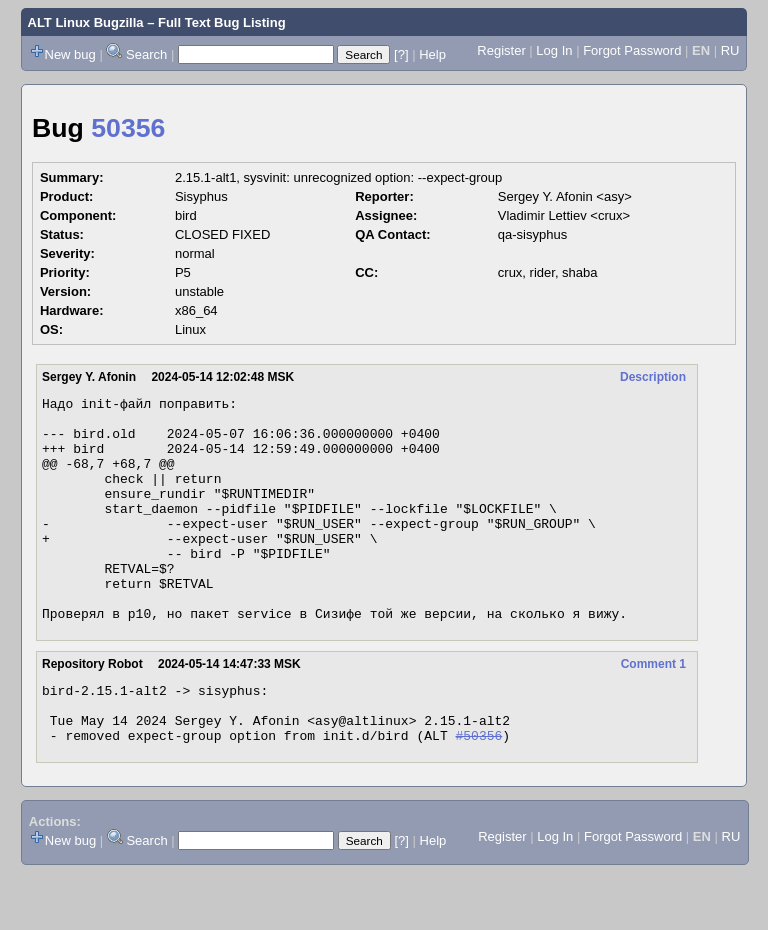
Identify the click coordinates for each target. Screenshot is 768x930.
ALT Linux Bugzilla (86, 22)
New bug (70, 54)
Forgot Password (632, 50)
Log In (554, 50)
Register (501, 50)
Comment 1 (653, 709)
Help (432, 54)
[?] (401, 54)
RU (730, 50)
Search (146, 54)
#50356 (478, 792)
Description (653, 377)
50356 (128, 128)
